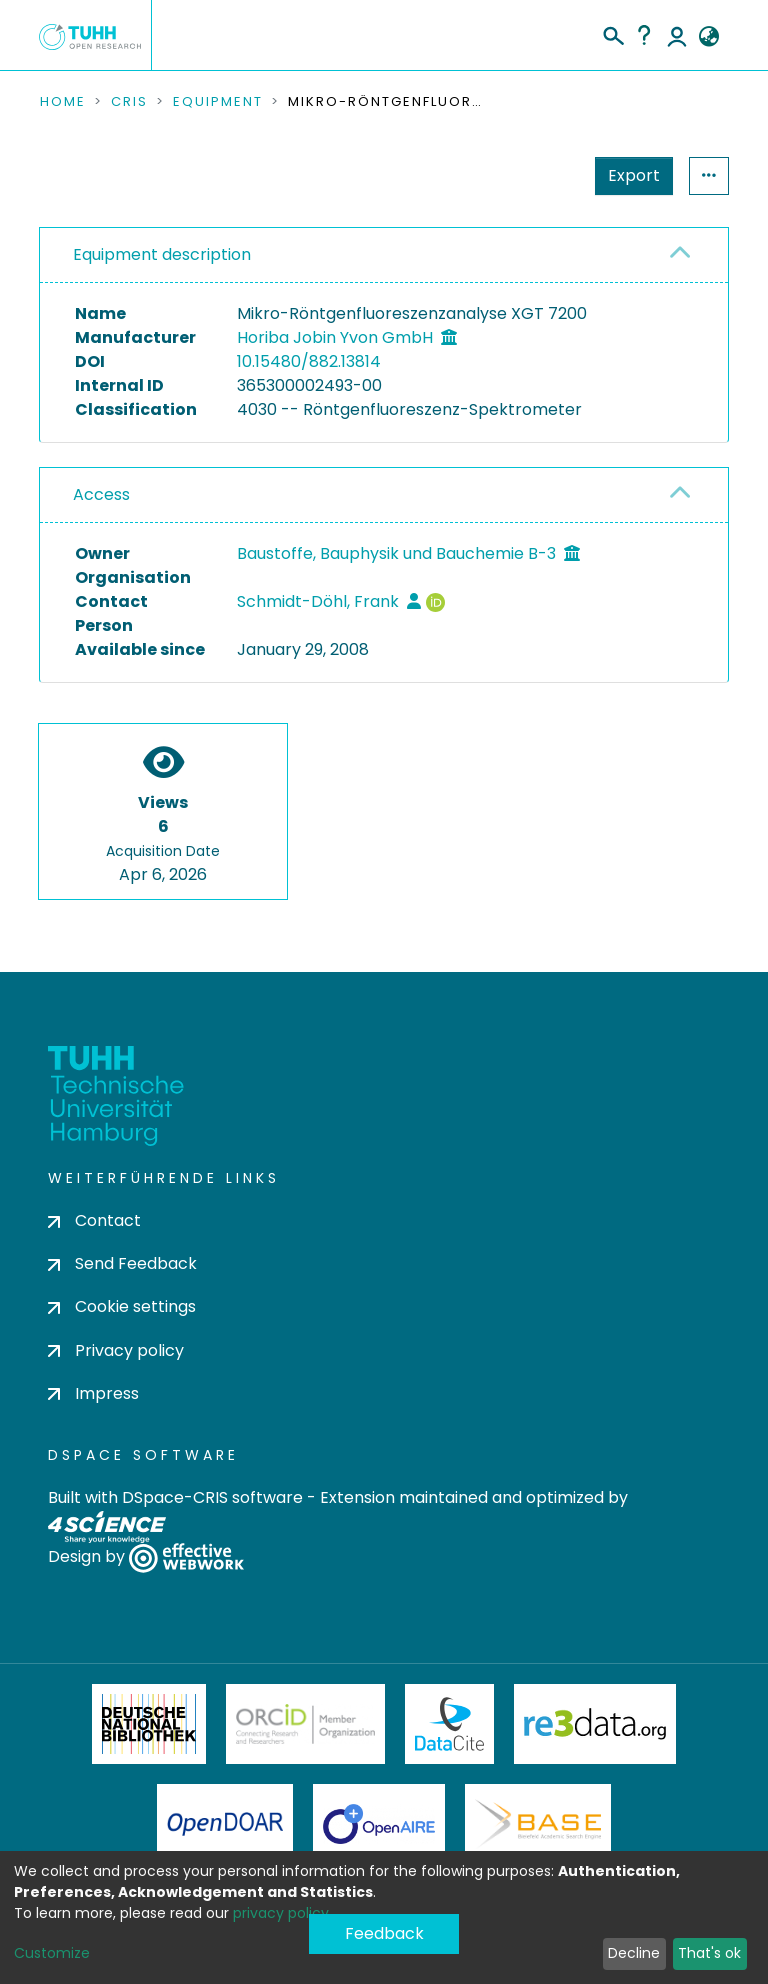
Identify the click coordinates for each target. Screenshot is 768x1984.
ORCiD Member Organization (306, 1724)
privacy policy (281, 1913)
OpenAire (379, 1824)
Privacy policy (116, 1350)
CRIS (129, 102)
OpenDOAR (225, 1824)
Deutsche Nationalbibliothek (149, 1724)
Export (634, 175)
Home (63, 102)
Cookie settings (122, 1306)
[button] (708, 37)
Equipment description (162, 254)
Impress (93, 1393)
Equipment (218, 102)
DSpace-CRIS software (212, 1497)
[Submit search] (612, 33)
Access (101, 494)
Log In (677, 35)
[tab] (384, 255)
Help (644, 35)
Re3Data (595, 1724)
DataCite (449, 1724)
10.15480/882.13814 (309, 361)
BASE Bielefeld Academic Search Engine (538, 1824)
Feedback (384, 1933)
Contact (94, 1220)
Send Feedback (122, 1263)
